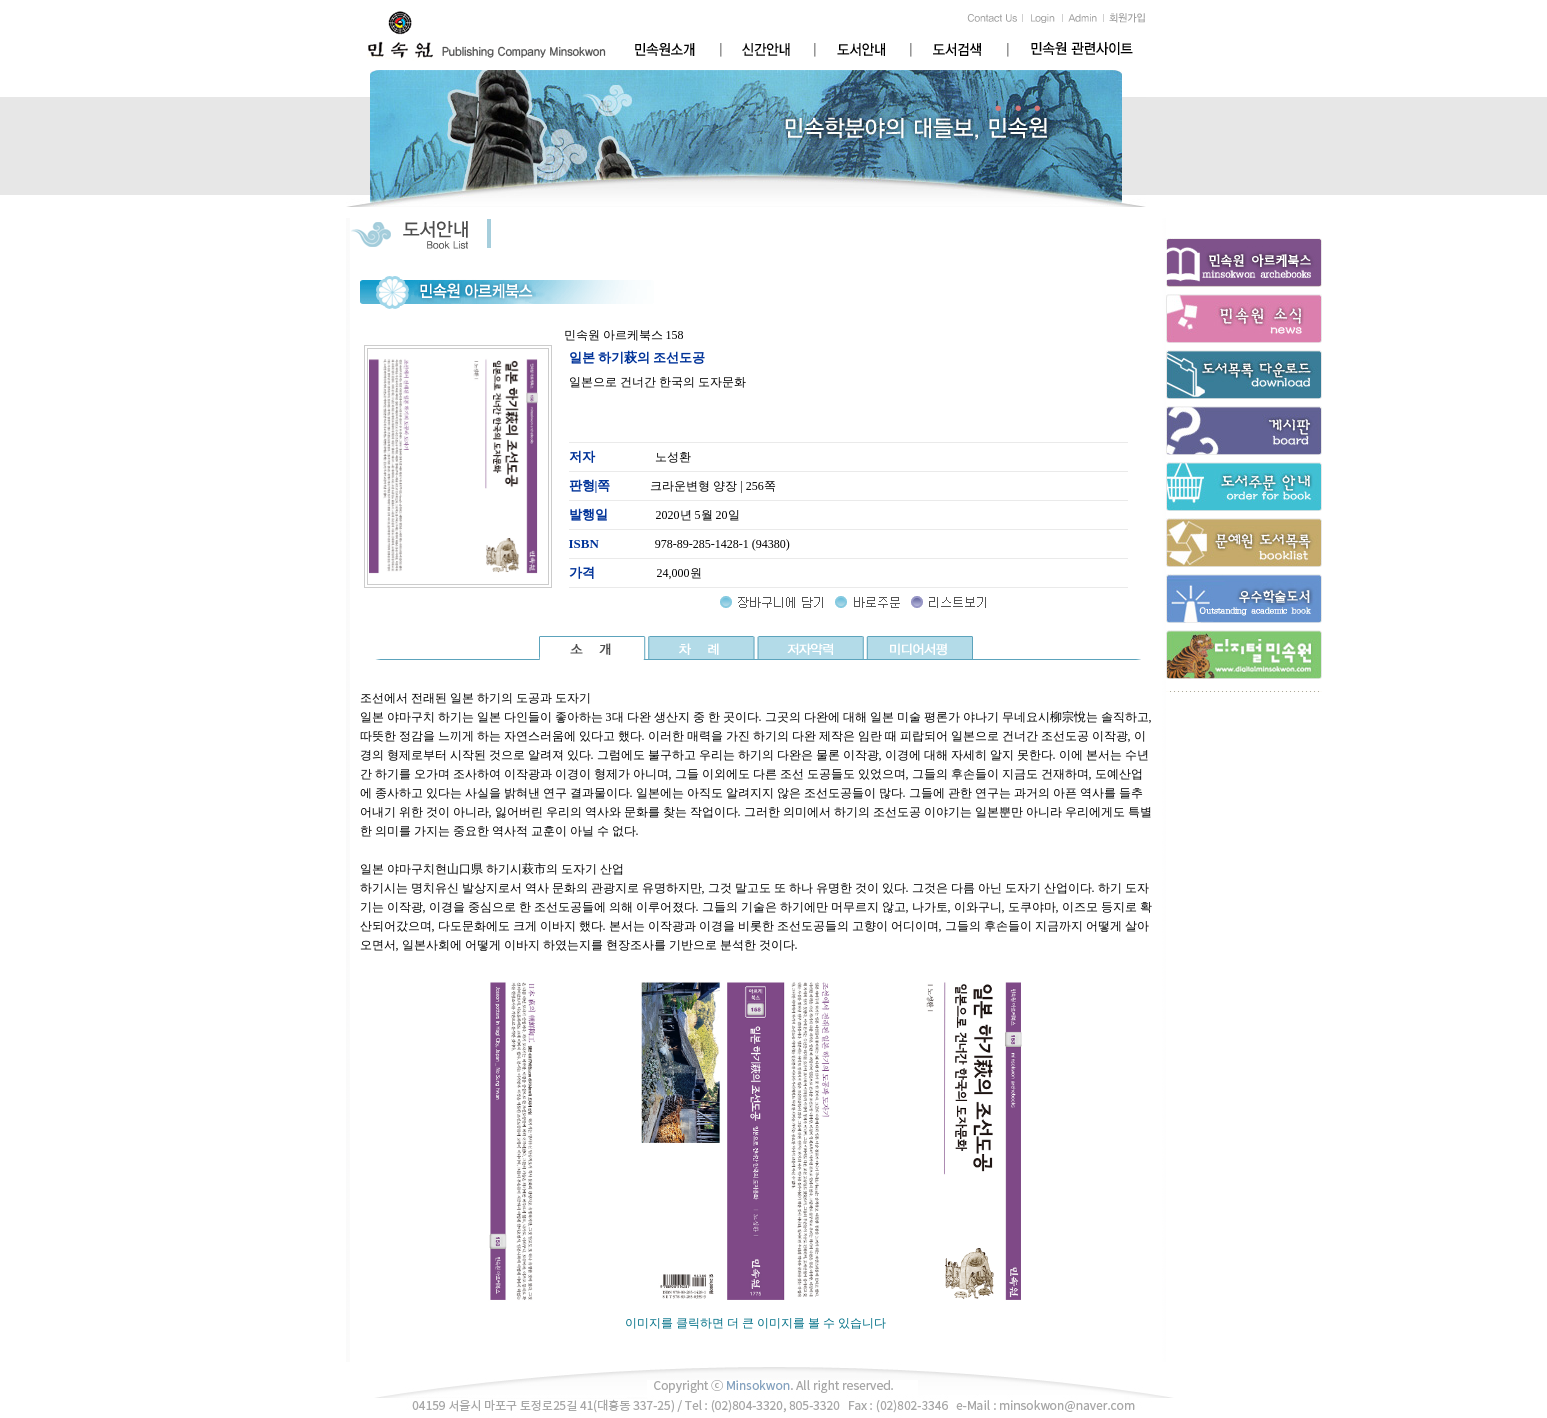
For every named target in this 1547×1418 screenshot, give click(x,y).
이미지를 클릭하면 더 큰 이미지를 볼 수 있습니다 (756, 1317)
